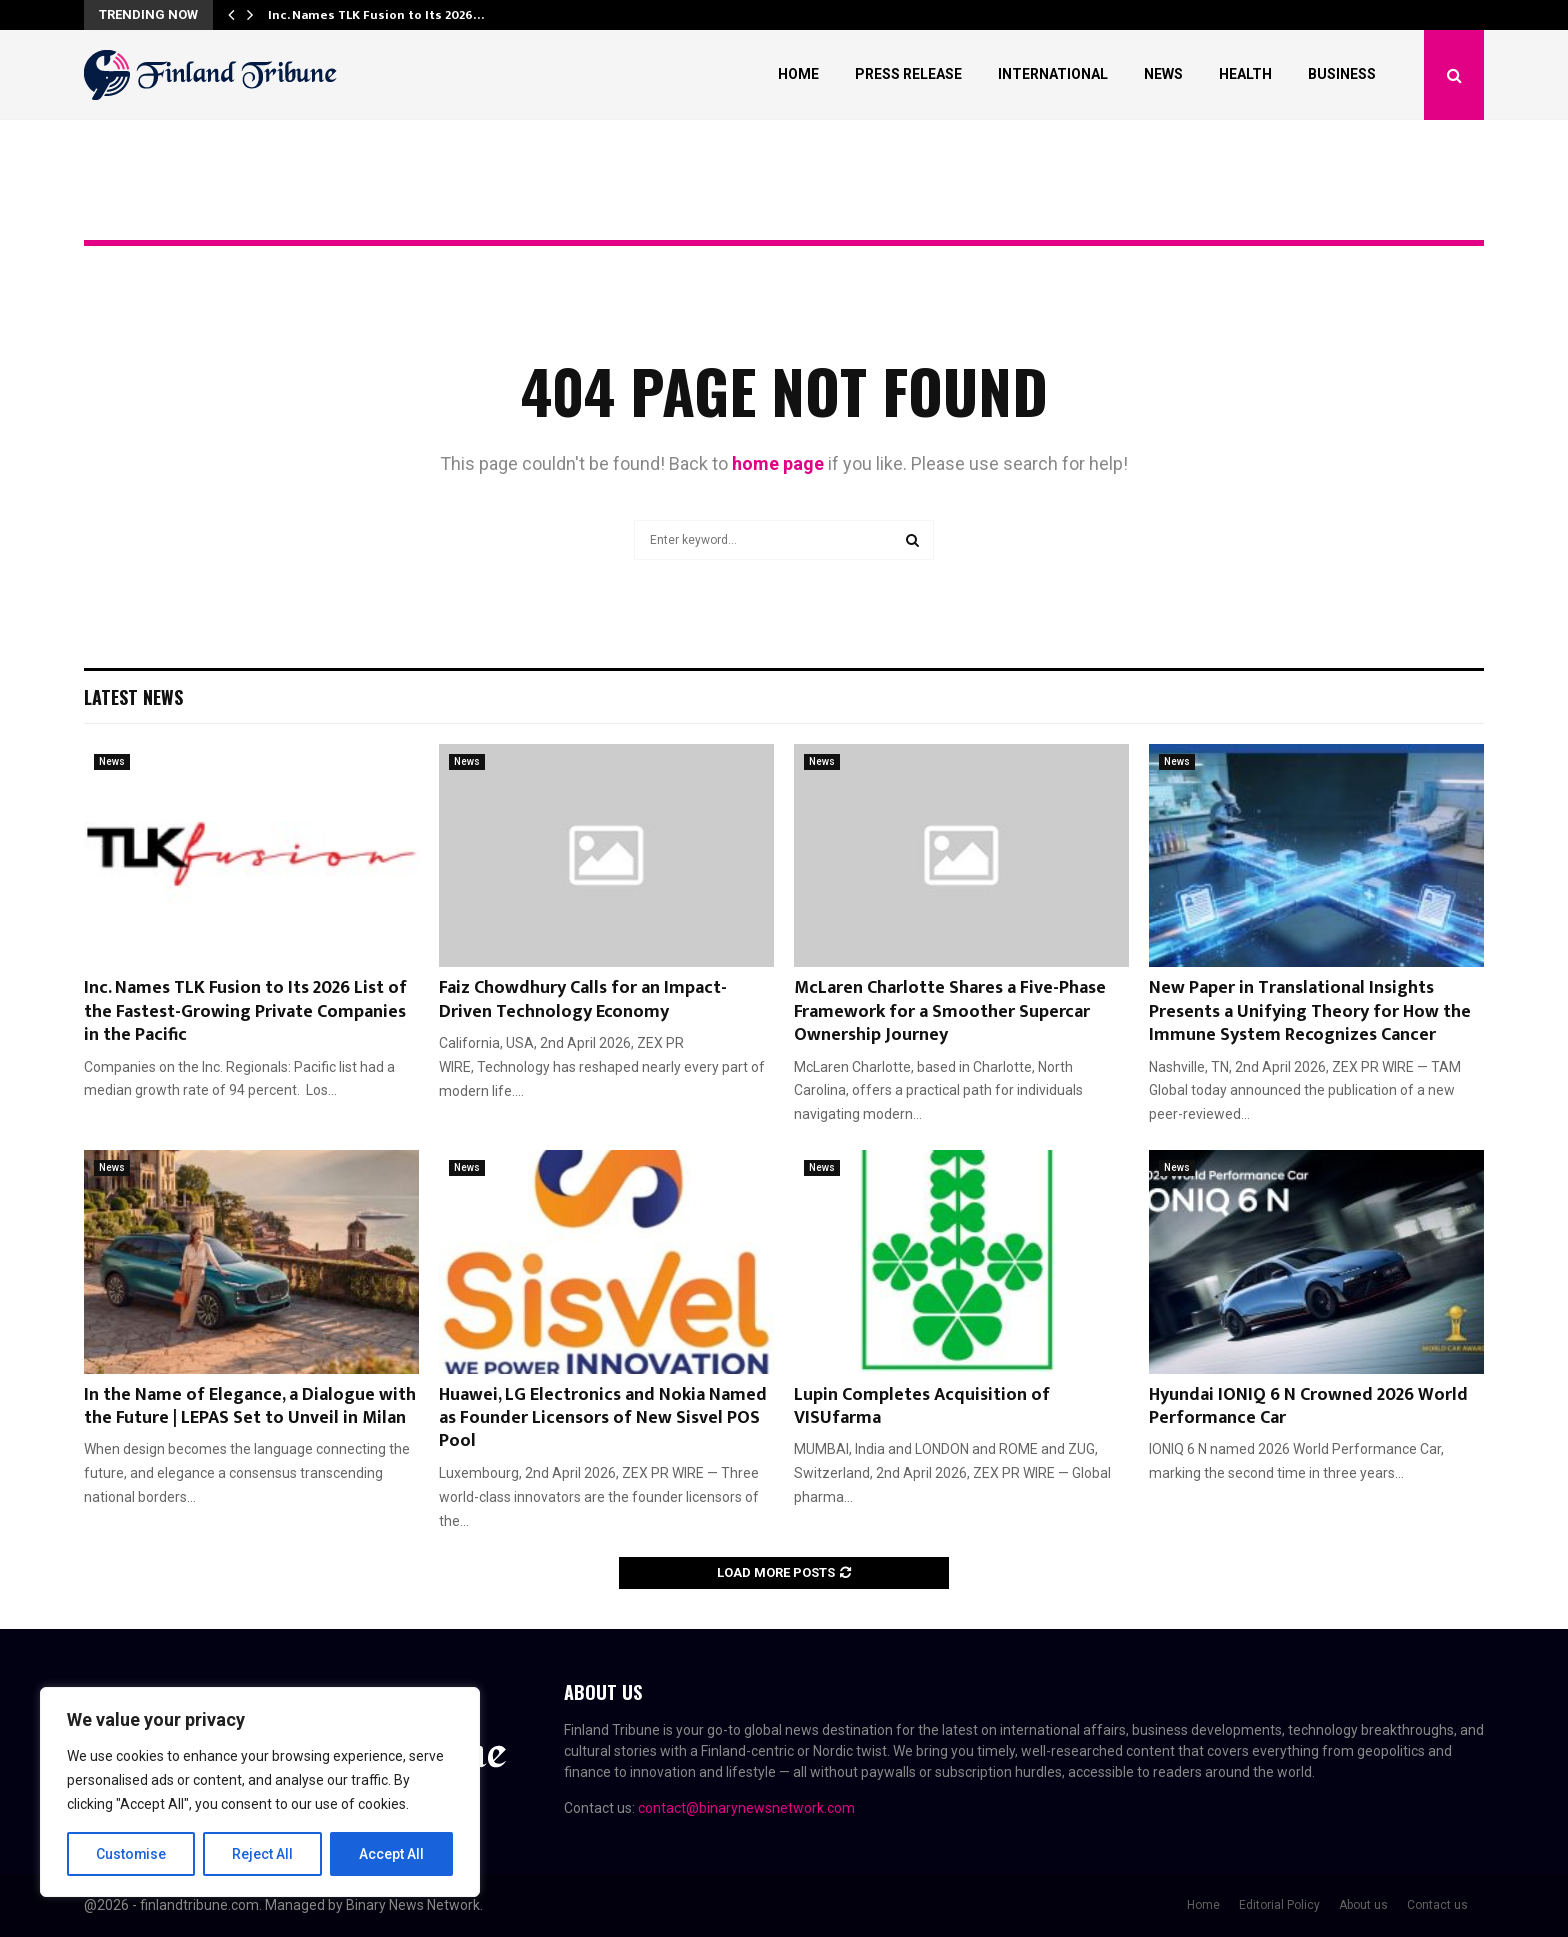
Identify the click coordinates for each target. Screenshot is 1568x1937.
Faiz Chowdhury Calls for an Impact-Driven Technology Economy (583, 999)
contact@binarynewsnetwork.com (746, 1808)
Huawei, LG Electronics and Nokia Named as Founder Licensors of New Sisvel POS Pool (603, 1418)
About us (1363, 1905)
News (1163, 74)
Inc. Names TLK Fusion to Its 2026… (376, 15)
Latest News (133, 697)
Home (798, 74)
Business (1342, 74)
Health (1245, 74)
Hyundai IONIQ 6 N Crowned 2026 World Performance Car (1308, 1406)
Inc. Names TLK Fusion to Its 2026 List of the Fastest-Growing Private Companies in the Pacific (245, 1011)
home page (778, 463)
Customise (131, 1854)
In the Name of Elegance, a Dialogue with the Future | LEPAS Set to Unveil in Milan (250, 1406)
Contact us (1437, 1905)
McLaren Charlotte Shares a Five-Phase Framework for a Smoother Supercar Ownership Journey (950, 1011)
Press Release (908, 74)
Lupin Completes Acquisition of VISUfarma (922, 1406)
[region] (260, 1792)
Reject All (263, 1854)
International (1053, 74)
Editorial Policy (1279, 1905)
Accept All (391, 1854)
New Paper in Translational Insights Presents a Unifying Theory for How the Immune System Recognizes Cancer (1310, 1011)
